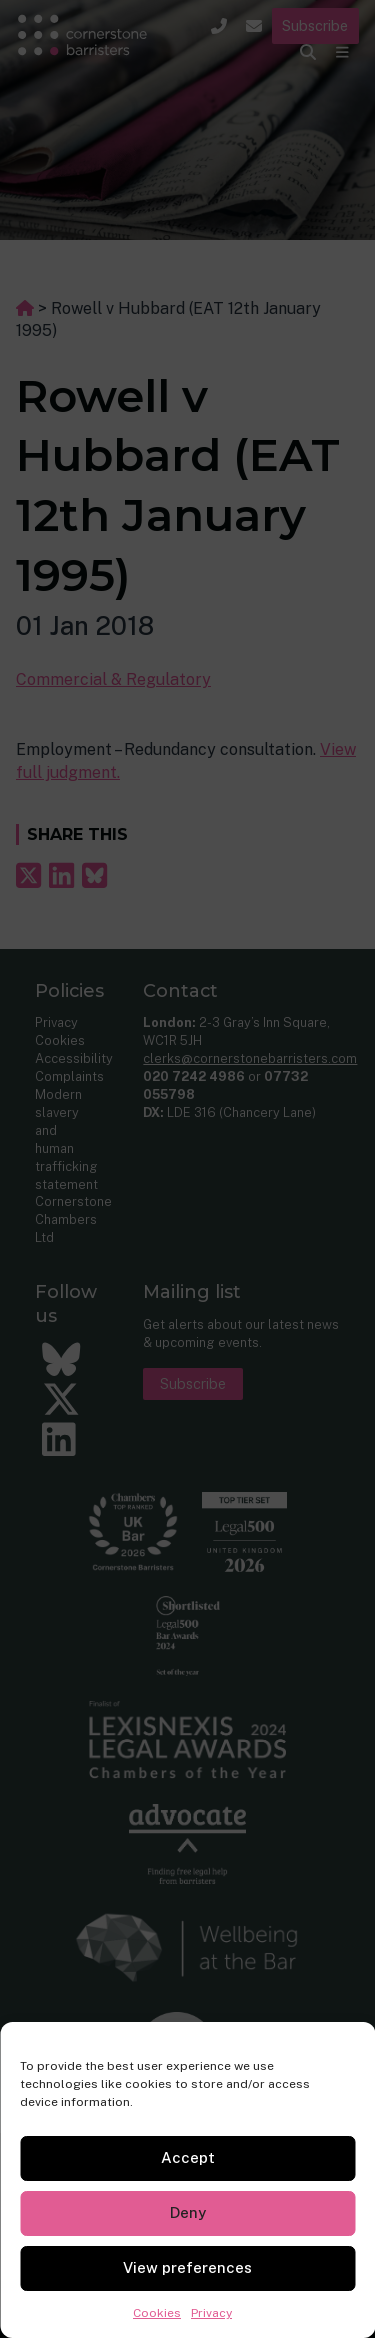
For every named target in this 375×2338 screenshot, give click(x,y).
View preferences (187, 2267)
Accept (188, 2157)
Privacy (211, 2313)
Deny (188, 2212)
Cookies (157, 2313)
